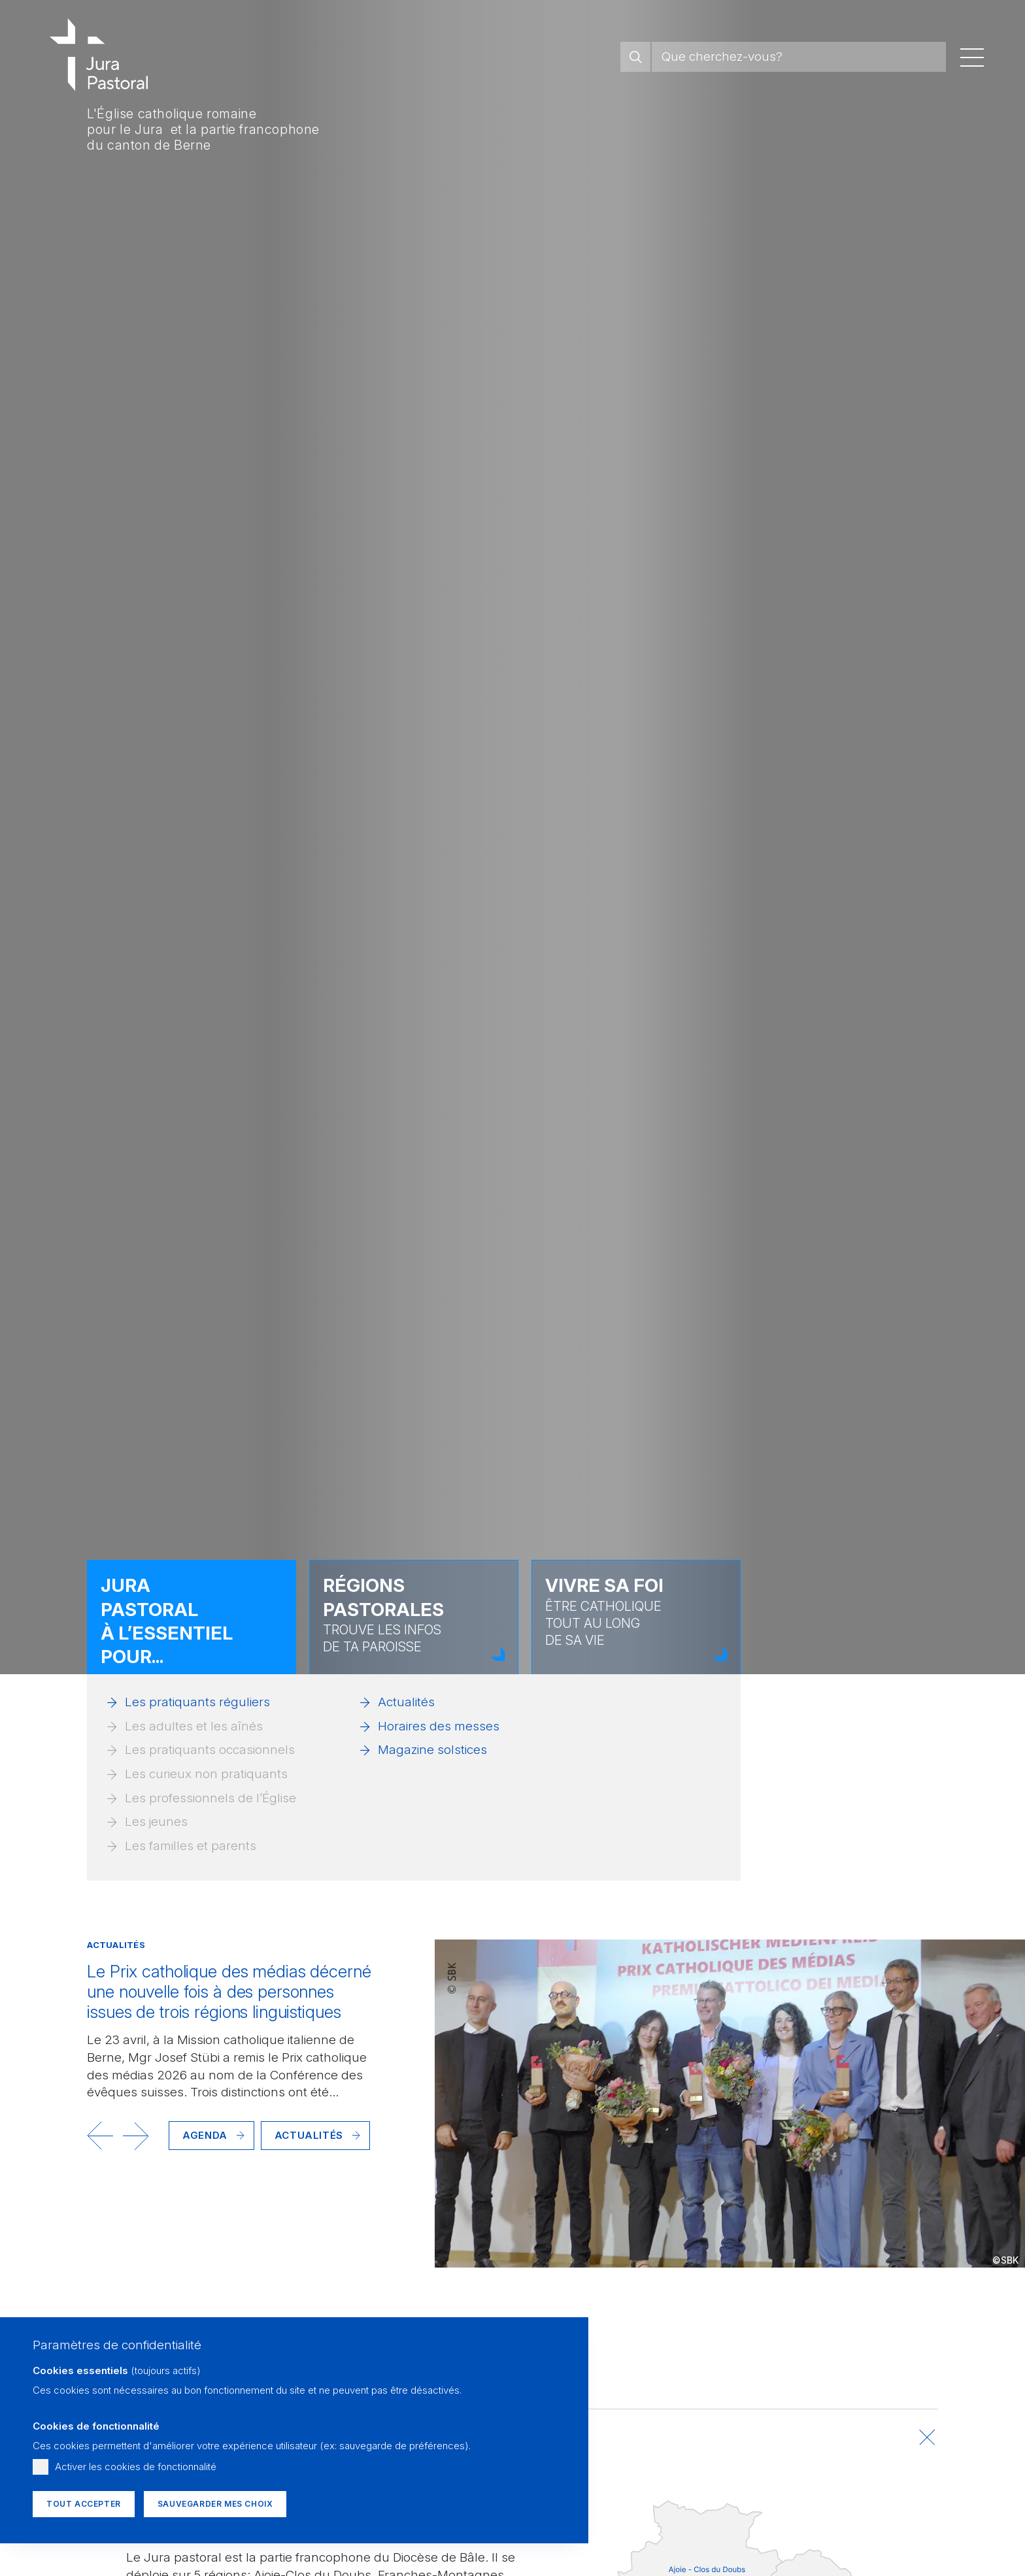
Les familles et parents (190, 1845)
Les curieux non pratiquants (206, 1773)
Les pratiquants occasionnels (210, 1749)
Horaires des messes (438, 1726)
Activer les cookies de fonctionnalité (135, 2466)
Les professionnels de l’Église (210, 1798)
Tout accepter (83, 2504)
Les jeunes (156, 1821)
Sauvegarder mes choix (215, 2504)
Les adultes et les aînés (194, 1726)
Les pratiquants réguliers (197, 1701)
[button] (100, 2135)
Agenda (204, 2135)
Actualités (406, 1701)
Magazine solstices (432, 1749)
